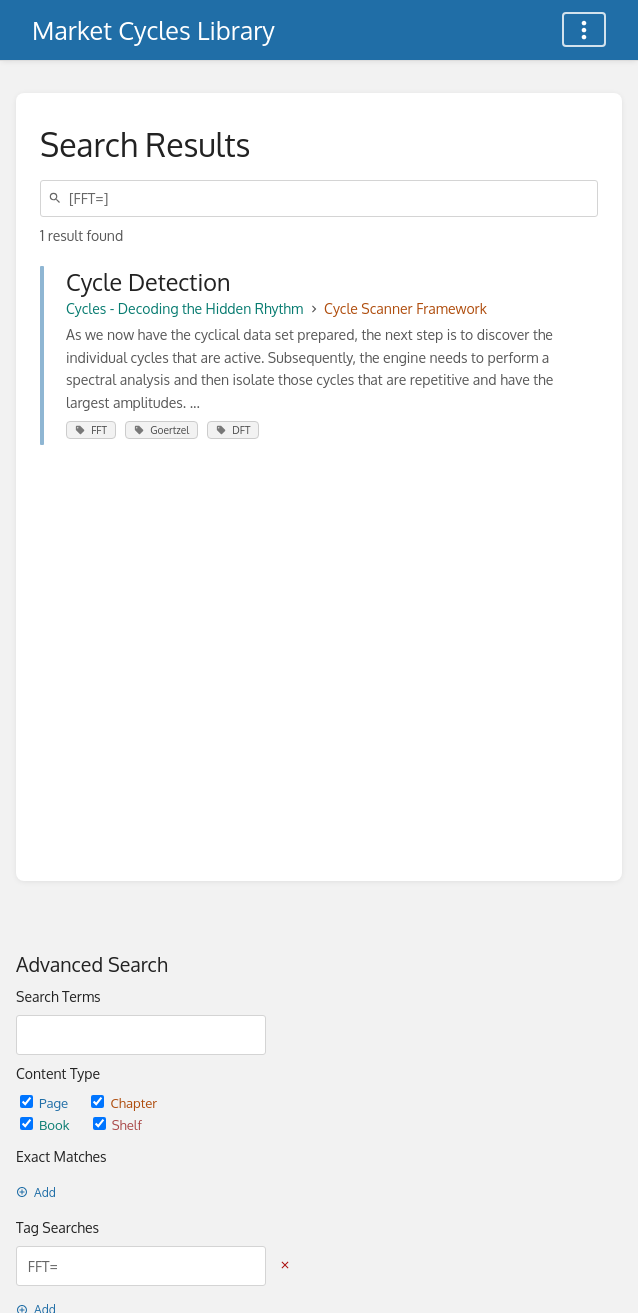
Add (36, 1192)
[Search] (58, 198)
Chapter (124, 1102)
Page (45, 1102)
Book (46, 1124)
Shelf (117, 1124)
